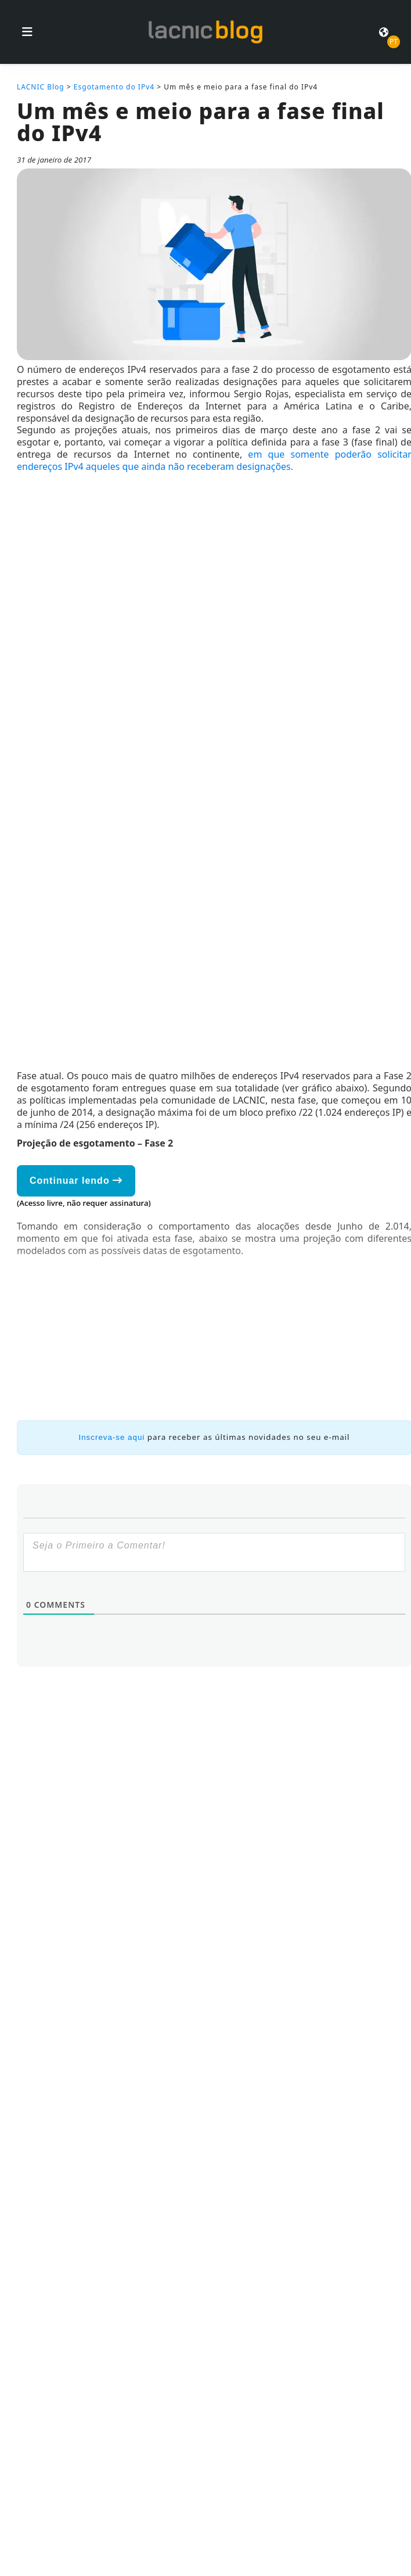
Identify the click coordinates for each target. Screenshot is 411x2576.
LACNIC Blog (40, 87)
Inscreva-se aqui (112, 1437)
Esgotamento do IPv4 (114, 87)
